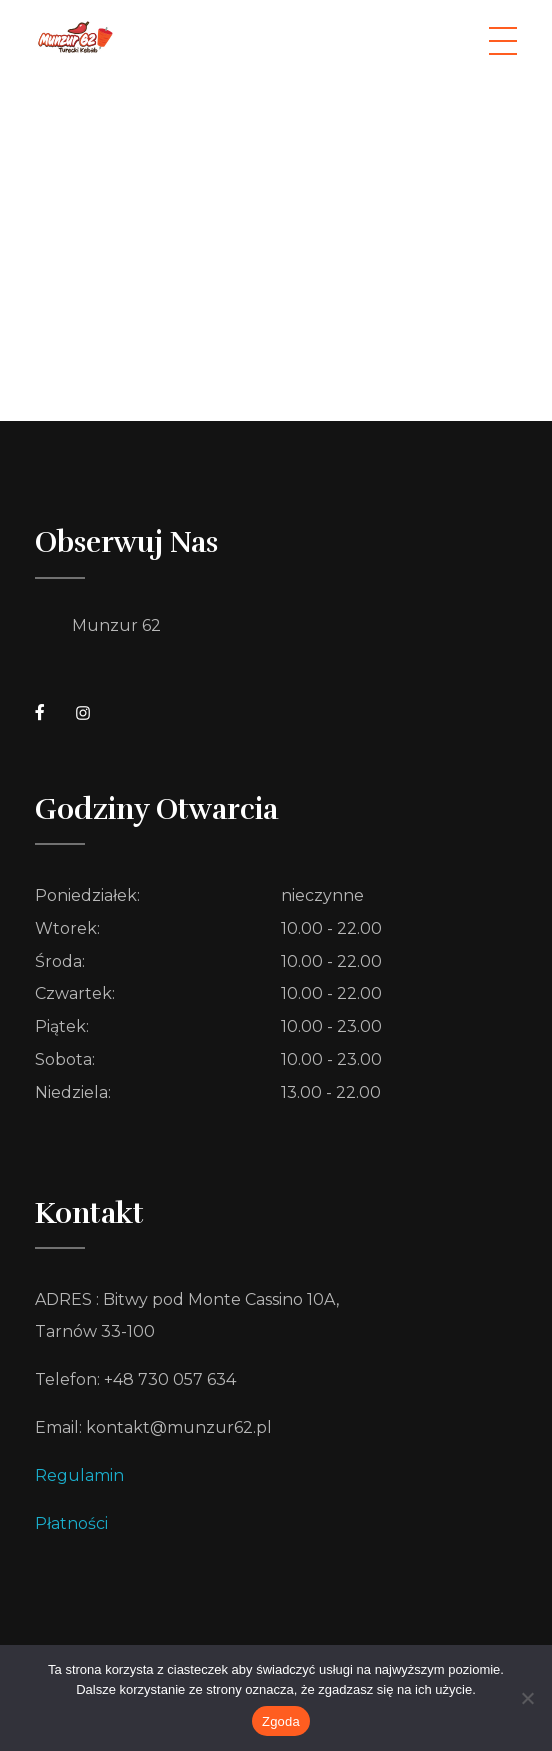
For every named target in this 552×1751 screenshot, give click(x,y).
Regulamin (79, 1475)
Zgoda (281, 1721)
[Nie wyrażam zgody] (527, 1698)
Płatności (71, 1523)
